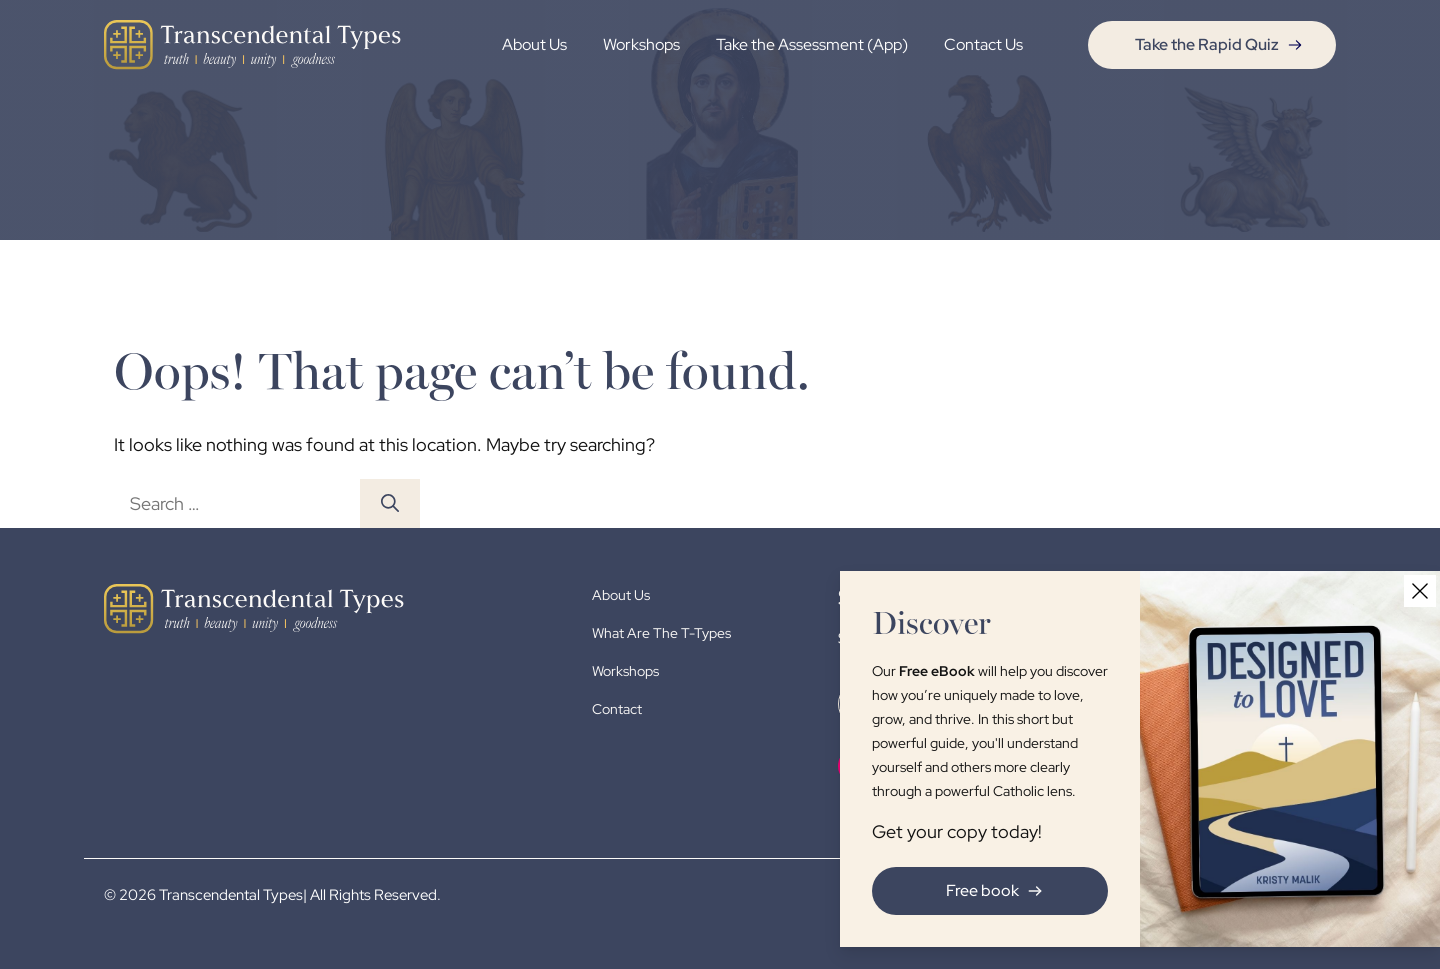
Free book (998, 890)
